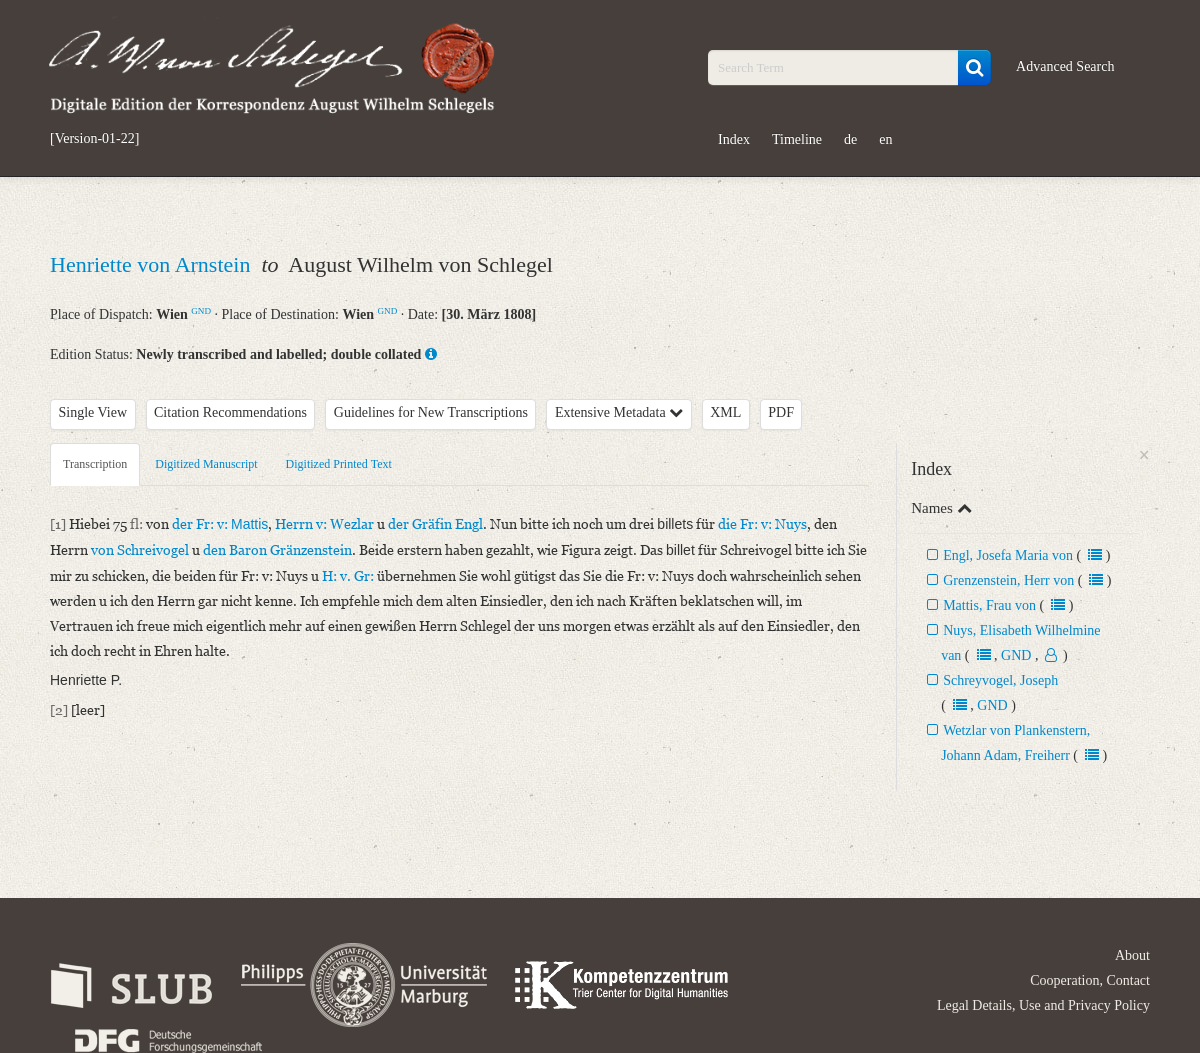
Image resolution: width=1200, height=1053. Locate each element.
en (885, 139)
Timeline (797, 139)
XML (725, 412)
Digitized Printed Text (339, 464)
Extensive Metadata (619, 412)
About (1132, 955)
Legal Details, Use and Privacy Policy (1043, 1005)
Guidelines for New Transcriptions (431, 412)
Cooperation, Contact (1090, 980)
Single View (93, 412)
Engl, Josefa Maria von (1008, 555)
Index (734, 139)
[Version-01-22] (94, 139)
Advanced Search (1065, 66)
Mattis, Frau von (989, 605)
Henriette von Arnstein (153, 264)
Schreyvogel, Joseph (1000, 680)
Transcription (95, 464)
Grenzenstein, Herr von (1008, 580)
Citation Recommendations (230, 412)
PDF (781, 412)
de (850, 139)
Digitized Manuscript (206, 464)
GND (201, 311)
